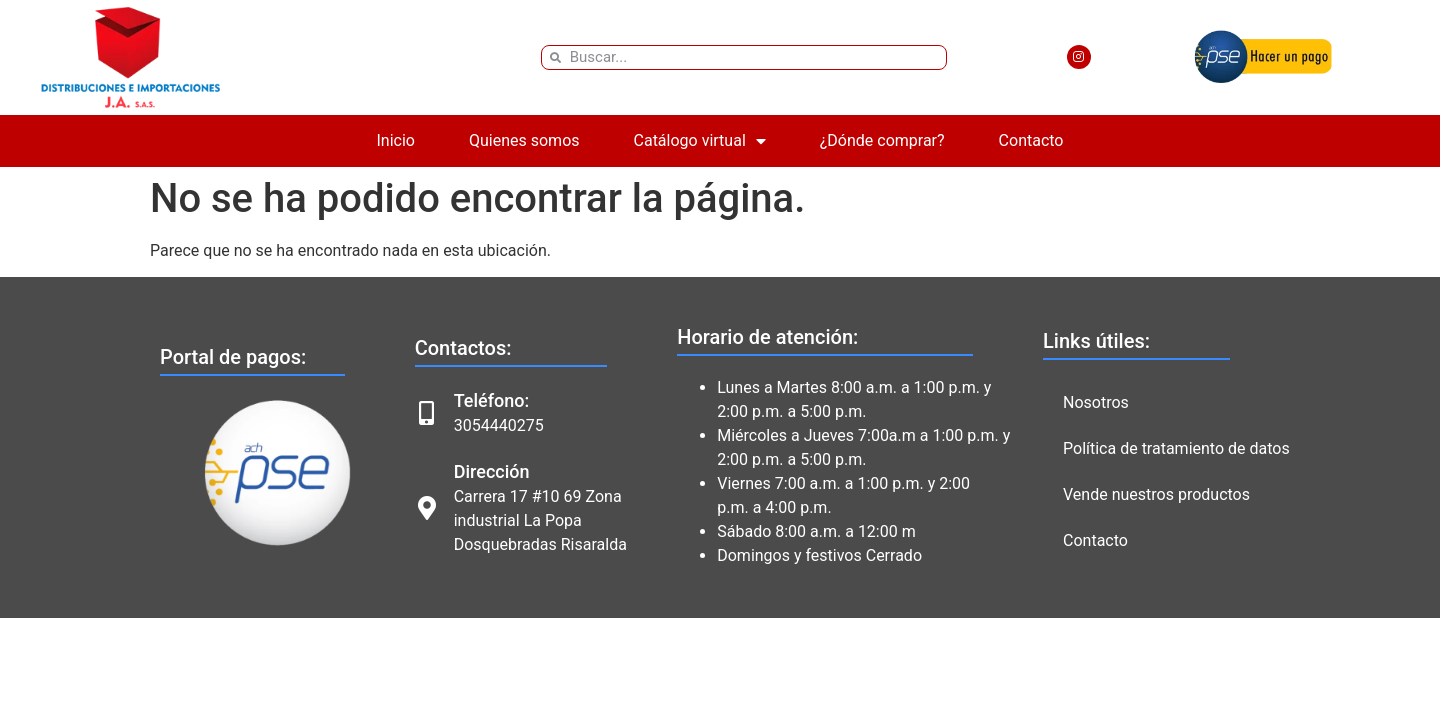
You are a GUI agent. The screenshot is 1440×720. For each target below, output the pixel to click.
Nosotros (1096, 402)
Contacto (1031, 140)
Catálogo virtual (700, 141)
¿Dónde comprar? (882, 140)
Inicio (396, 140)
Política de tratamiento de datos (1176, 448)
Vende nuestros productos (1156, 494)
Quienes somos (524, 140)
